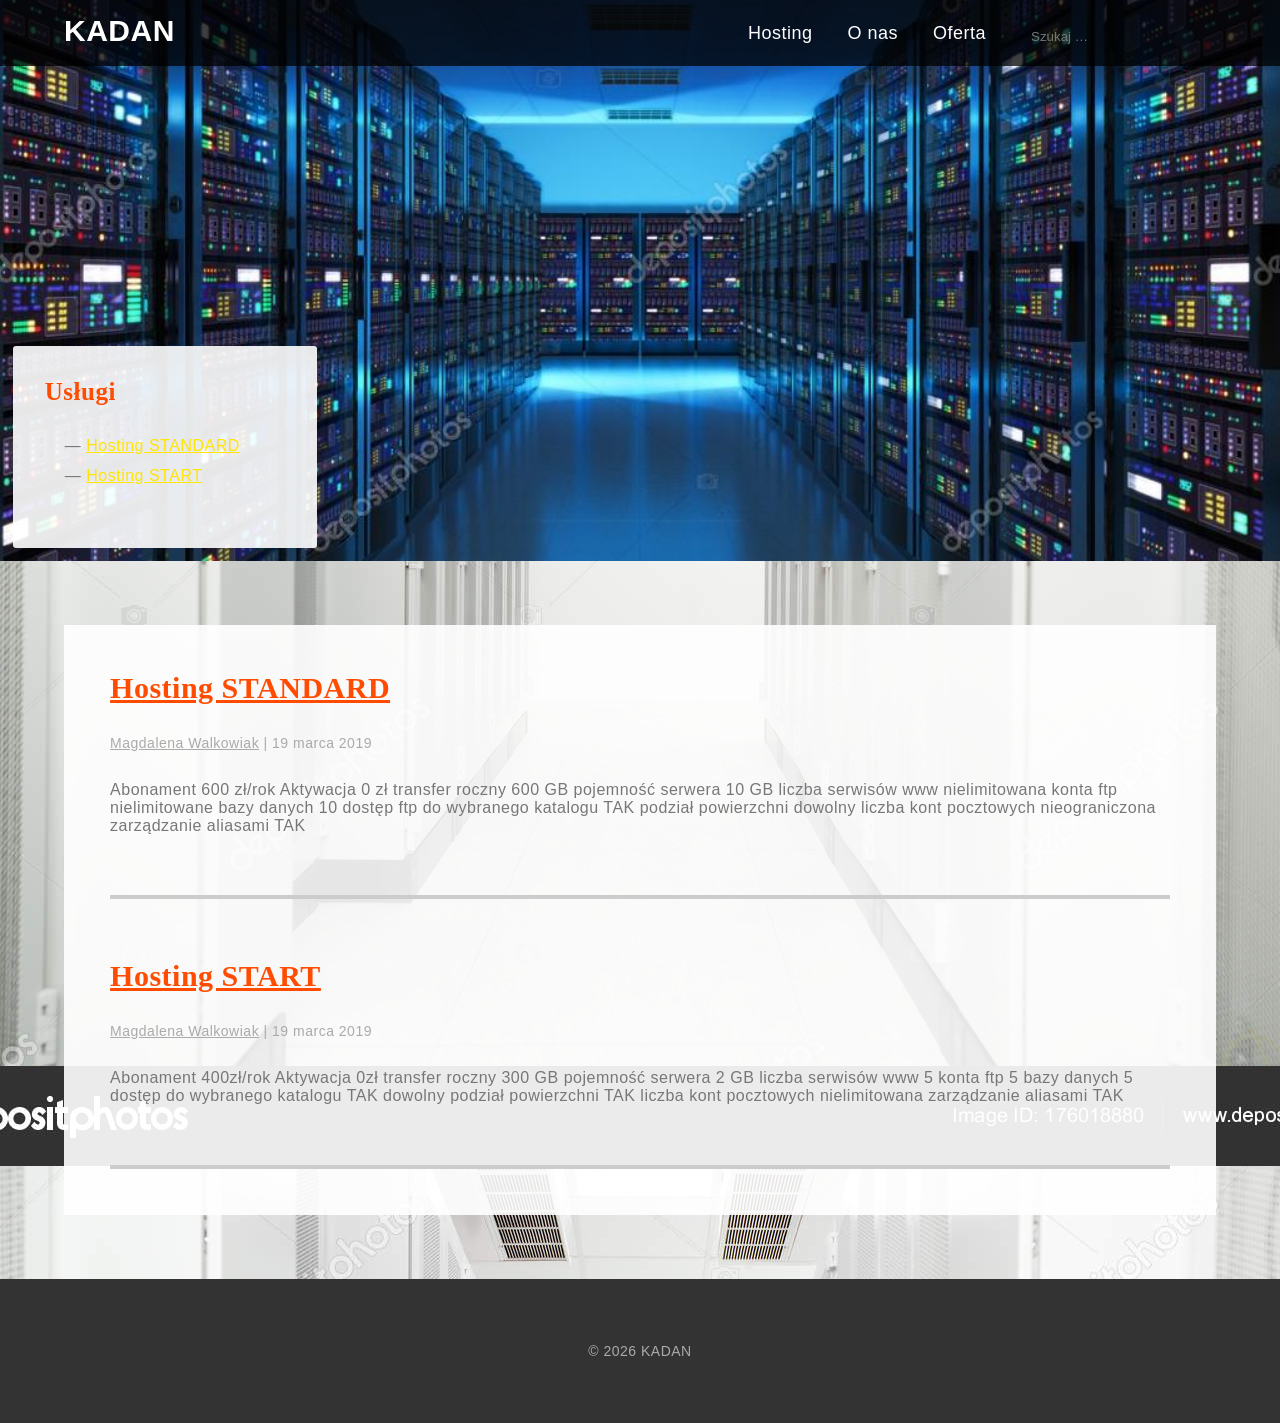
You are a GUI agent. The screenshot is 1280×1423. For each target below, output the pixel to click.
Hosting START (144, 475)
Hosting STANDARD (163, 445)
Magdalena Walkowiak (184, 743)
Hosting (780, 33)
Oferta (959, 33)
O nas (872, 33)
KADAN (119, 30)
